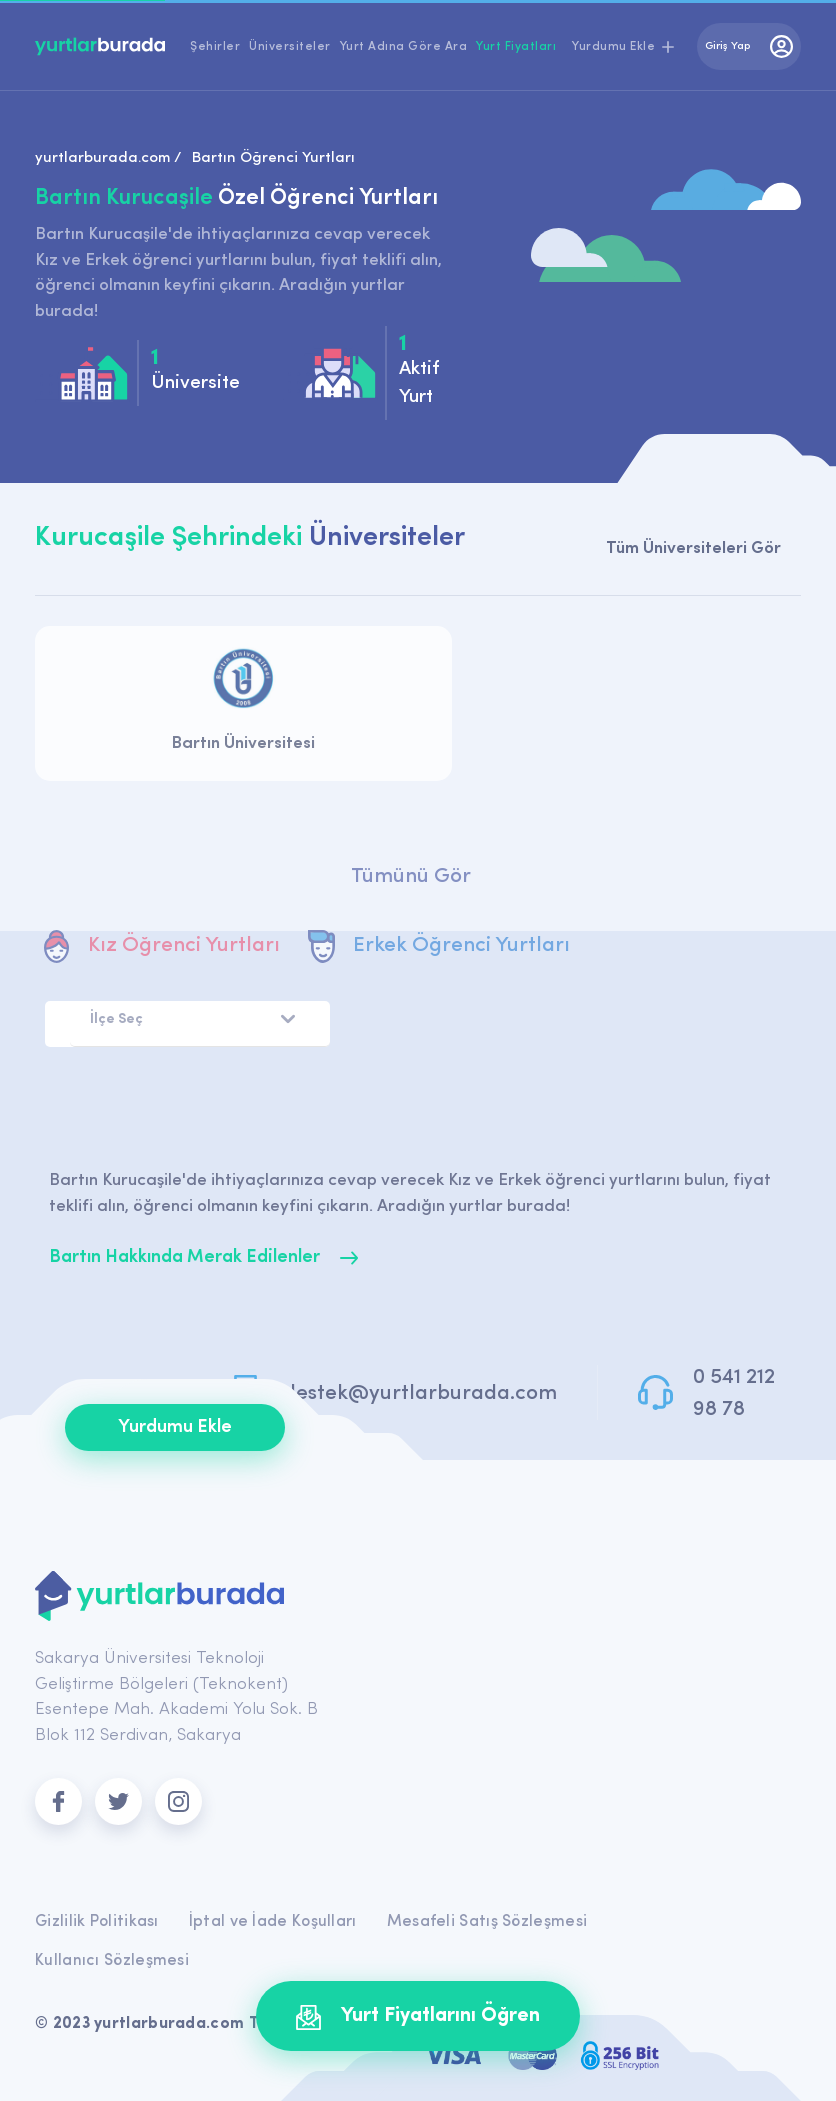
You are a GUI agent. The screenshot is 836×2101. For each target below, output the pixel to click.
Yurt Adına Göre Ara (404, 47)
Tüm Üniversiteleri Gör (693, 548)
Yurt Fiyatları (516, 47)
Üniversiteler (290, 47)
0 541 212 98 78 (734, 1393)
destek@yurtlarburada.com (420, 1393)
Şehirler (215, 47)
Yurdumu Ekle (175, 1427)
